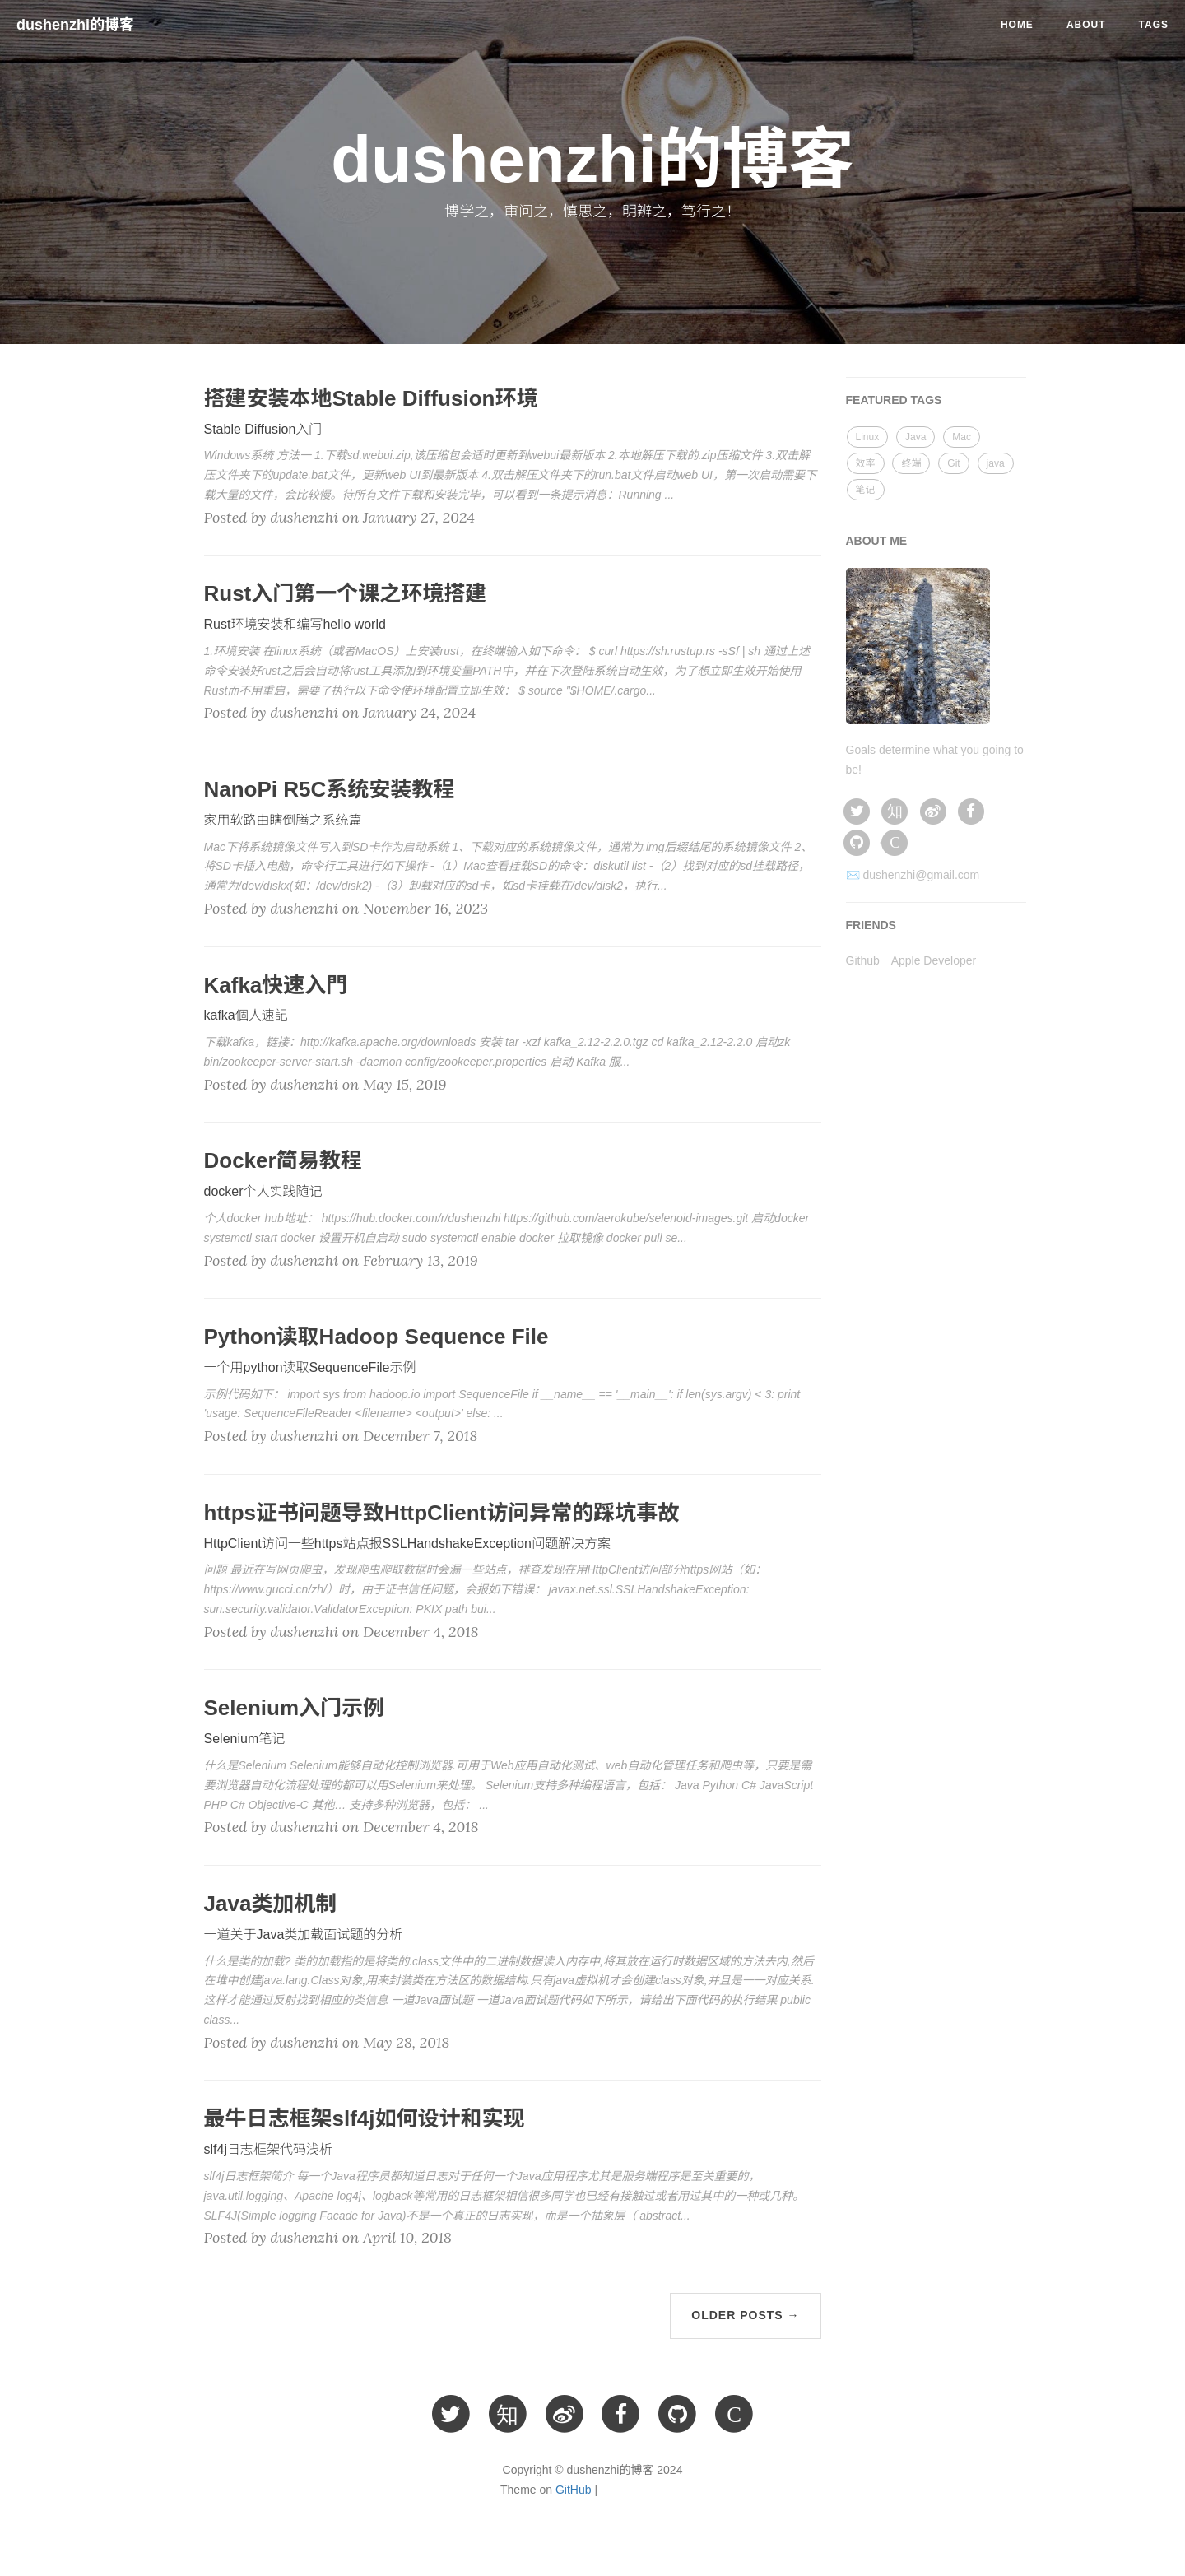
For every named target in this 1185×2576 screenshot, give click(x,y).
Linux (868, 437)
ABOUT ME (877, 540)
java (996, 463)
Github (863, 960)
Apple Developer (934, 960)
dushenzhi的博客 (75, 24)
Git (953, 463)
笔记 (866, 489)
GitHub (573, 2489)
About (1086, 24)
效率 (866, 463)
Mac (961, 437)
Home (1017, 24)
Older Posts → (745, 2315)
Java (915, 437)
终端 (911, 463)
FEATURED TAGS (894, 400)
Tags (1154, 24)
